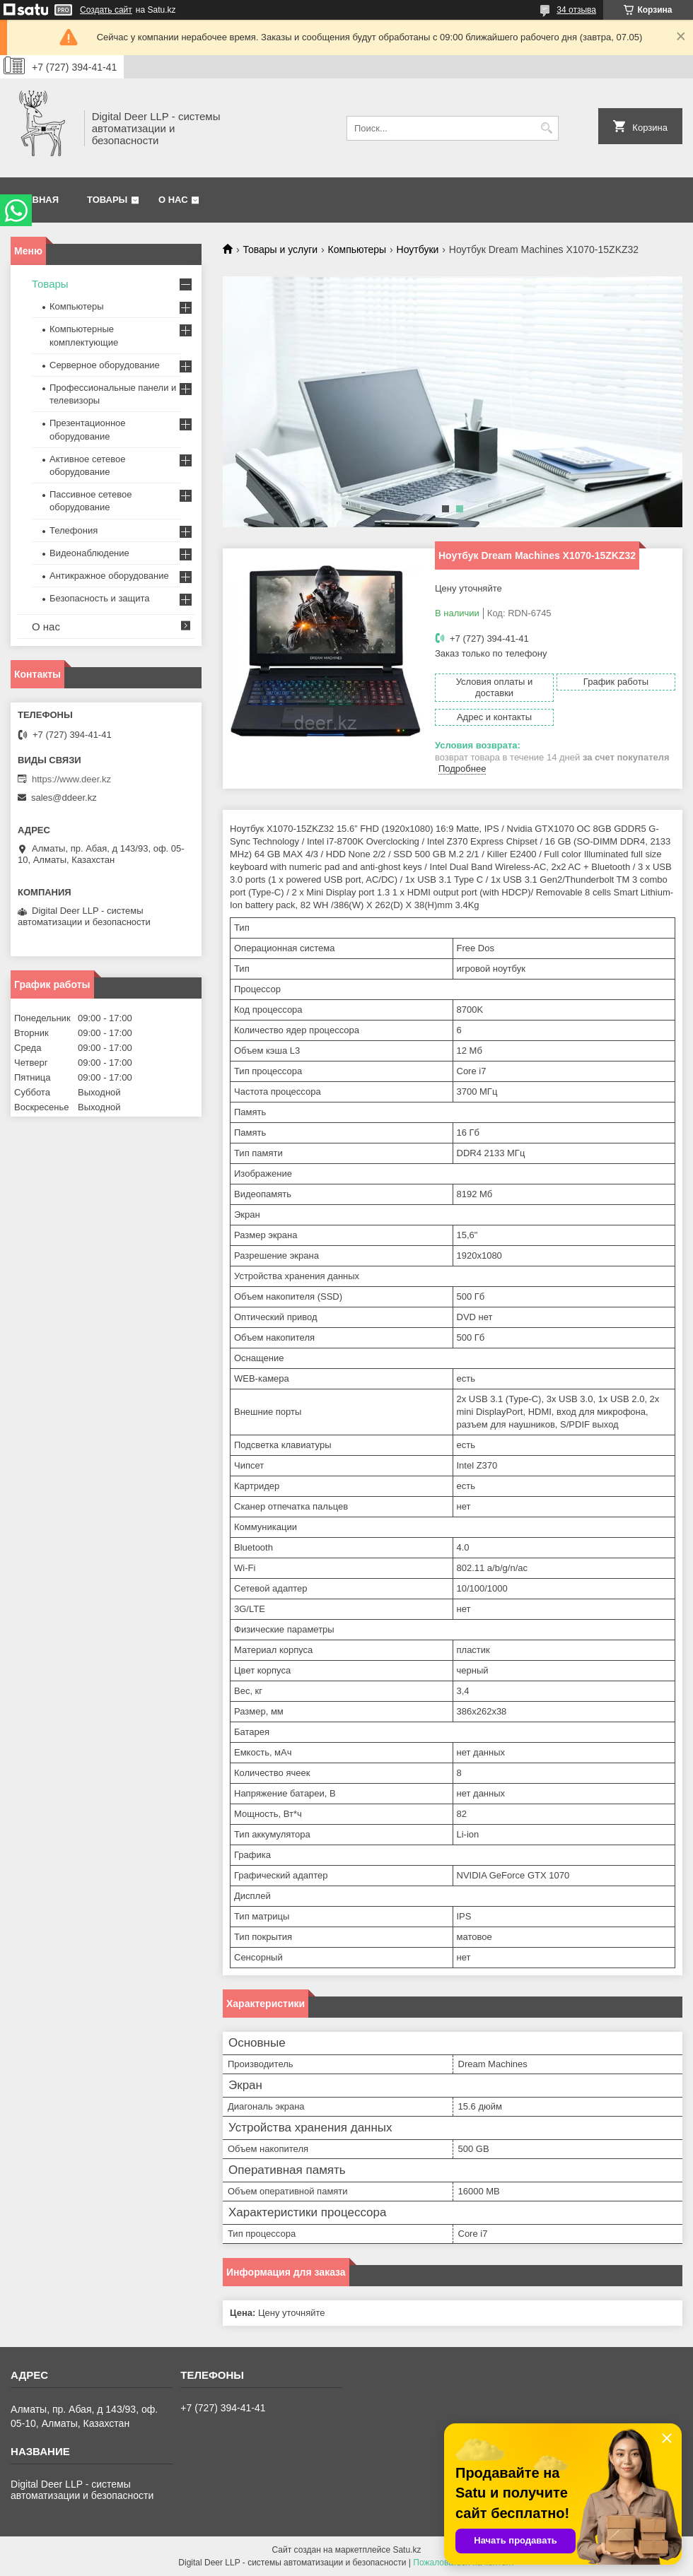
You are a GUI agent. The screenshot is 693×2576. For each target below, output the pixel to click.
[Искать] (546, 128)
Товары (107, 199)
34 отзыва (576, 10)
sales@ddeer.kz (64, 797)
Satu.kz (406, 2550)
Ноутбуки (418, 249)
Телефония (74, 530)
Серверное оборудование (105, 365)
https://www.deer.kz (71, 779)
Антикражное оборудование (109, 575)
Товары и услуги (280, 249)
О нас (173, 199)
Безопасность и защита (100, 598)
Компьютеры (357, 249)
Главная (36, 199)
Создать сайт (106, 10)
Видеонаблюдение (89, 553)
